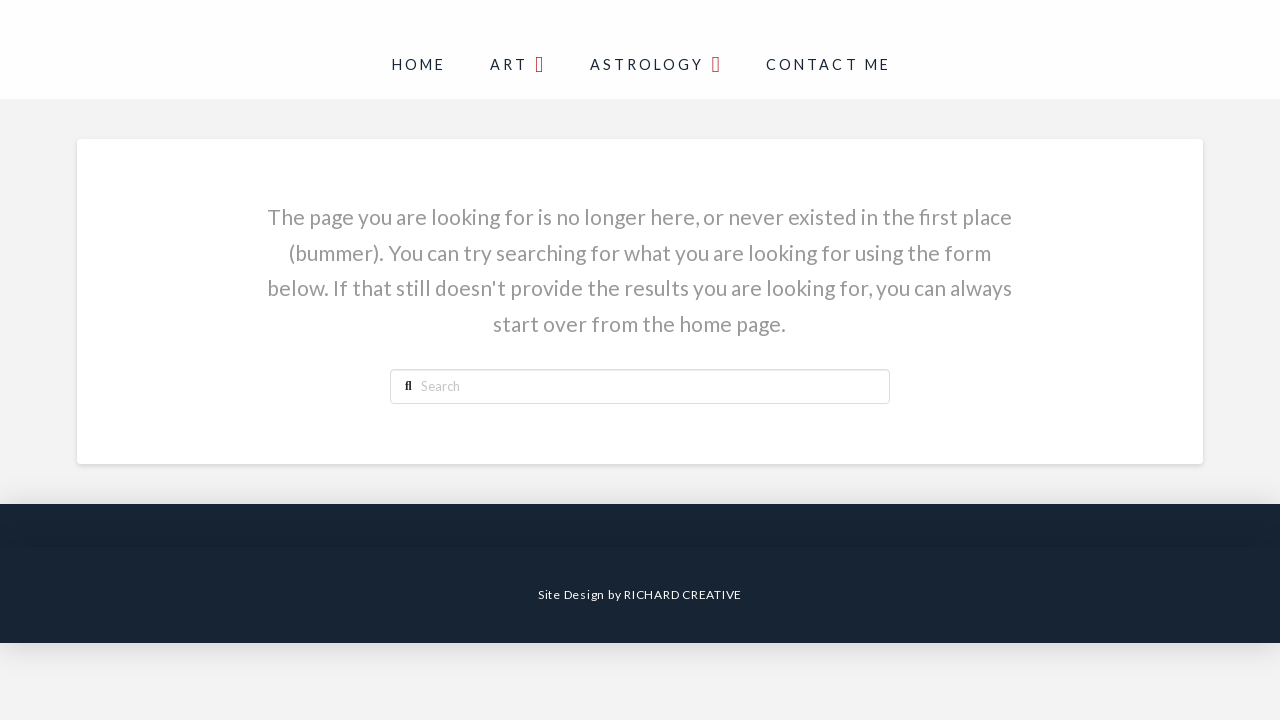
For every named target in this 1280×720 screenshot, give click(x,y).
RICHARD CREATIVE (683, 594)
